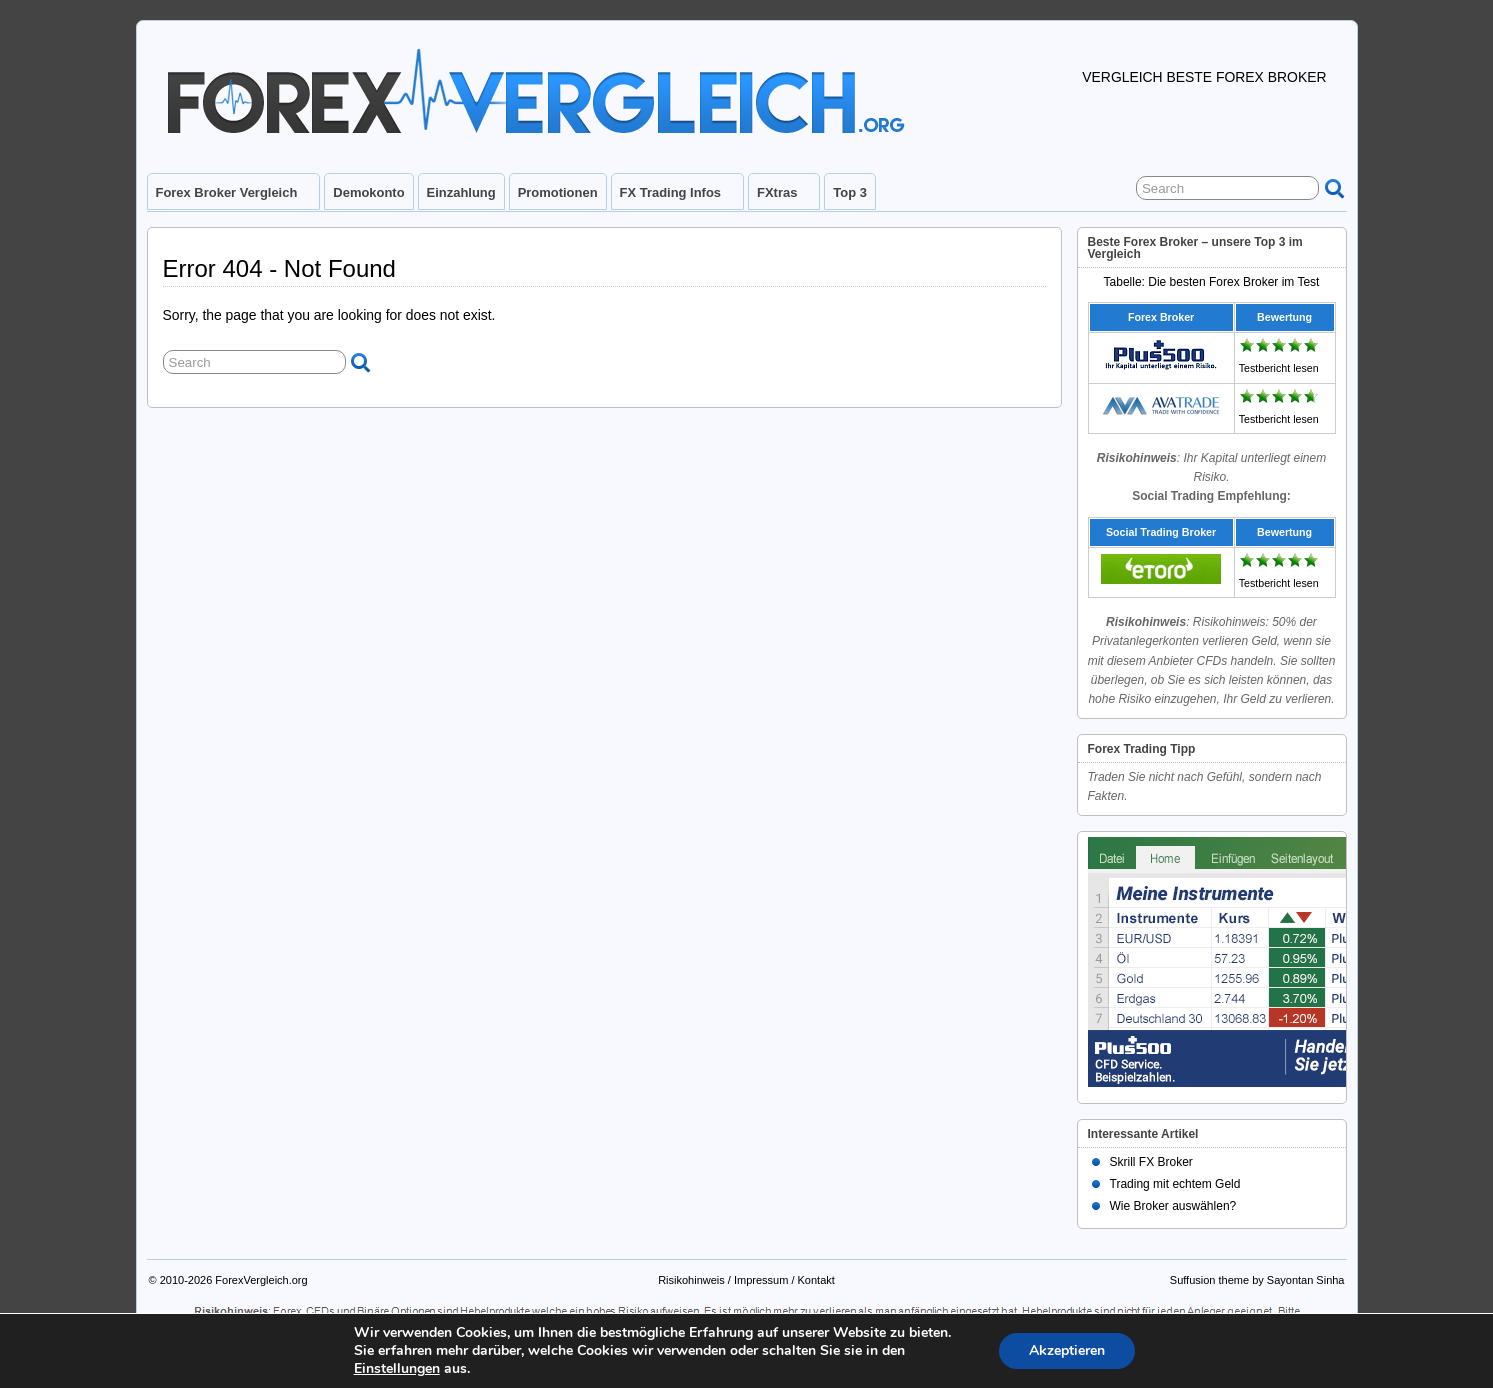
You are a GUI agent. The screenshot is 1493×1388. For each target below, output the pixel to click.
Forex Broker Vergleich (235, 197)
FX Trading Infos (679, 197)
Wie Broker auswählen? (1173, 1206)
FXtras (785, 197)
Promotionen (558, 192)
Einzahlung (461, 192)
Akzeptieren (1067, 1350)
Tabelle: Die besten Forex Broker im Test (1212, 282)
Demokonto (368, 192)
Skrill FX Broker (1151, 1162)
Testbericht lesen (1279, 368)
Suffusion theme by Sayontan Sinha (1257, 1280)
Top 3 (850, 192)
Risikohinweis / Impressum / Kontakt (746, 1280)
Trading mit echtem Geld (1175, 1184)
